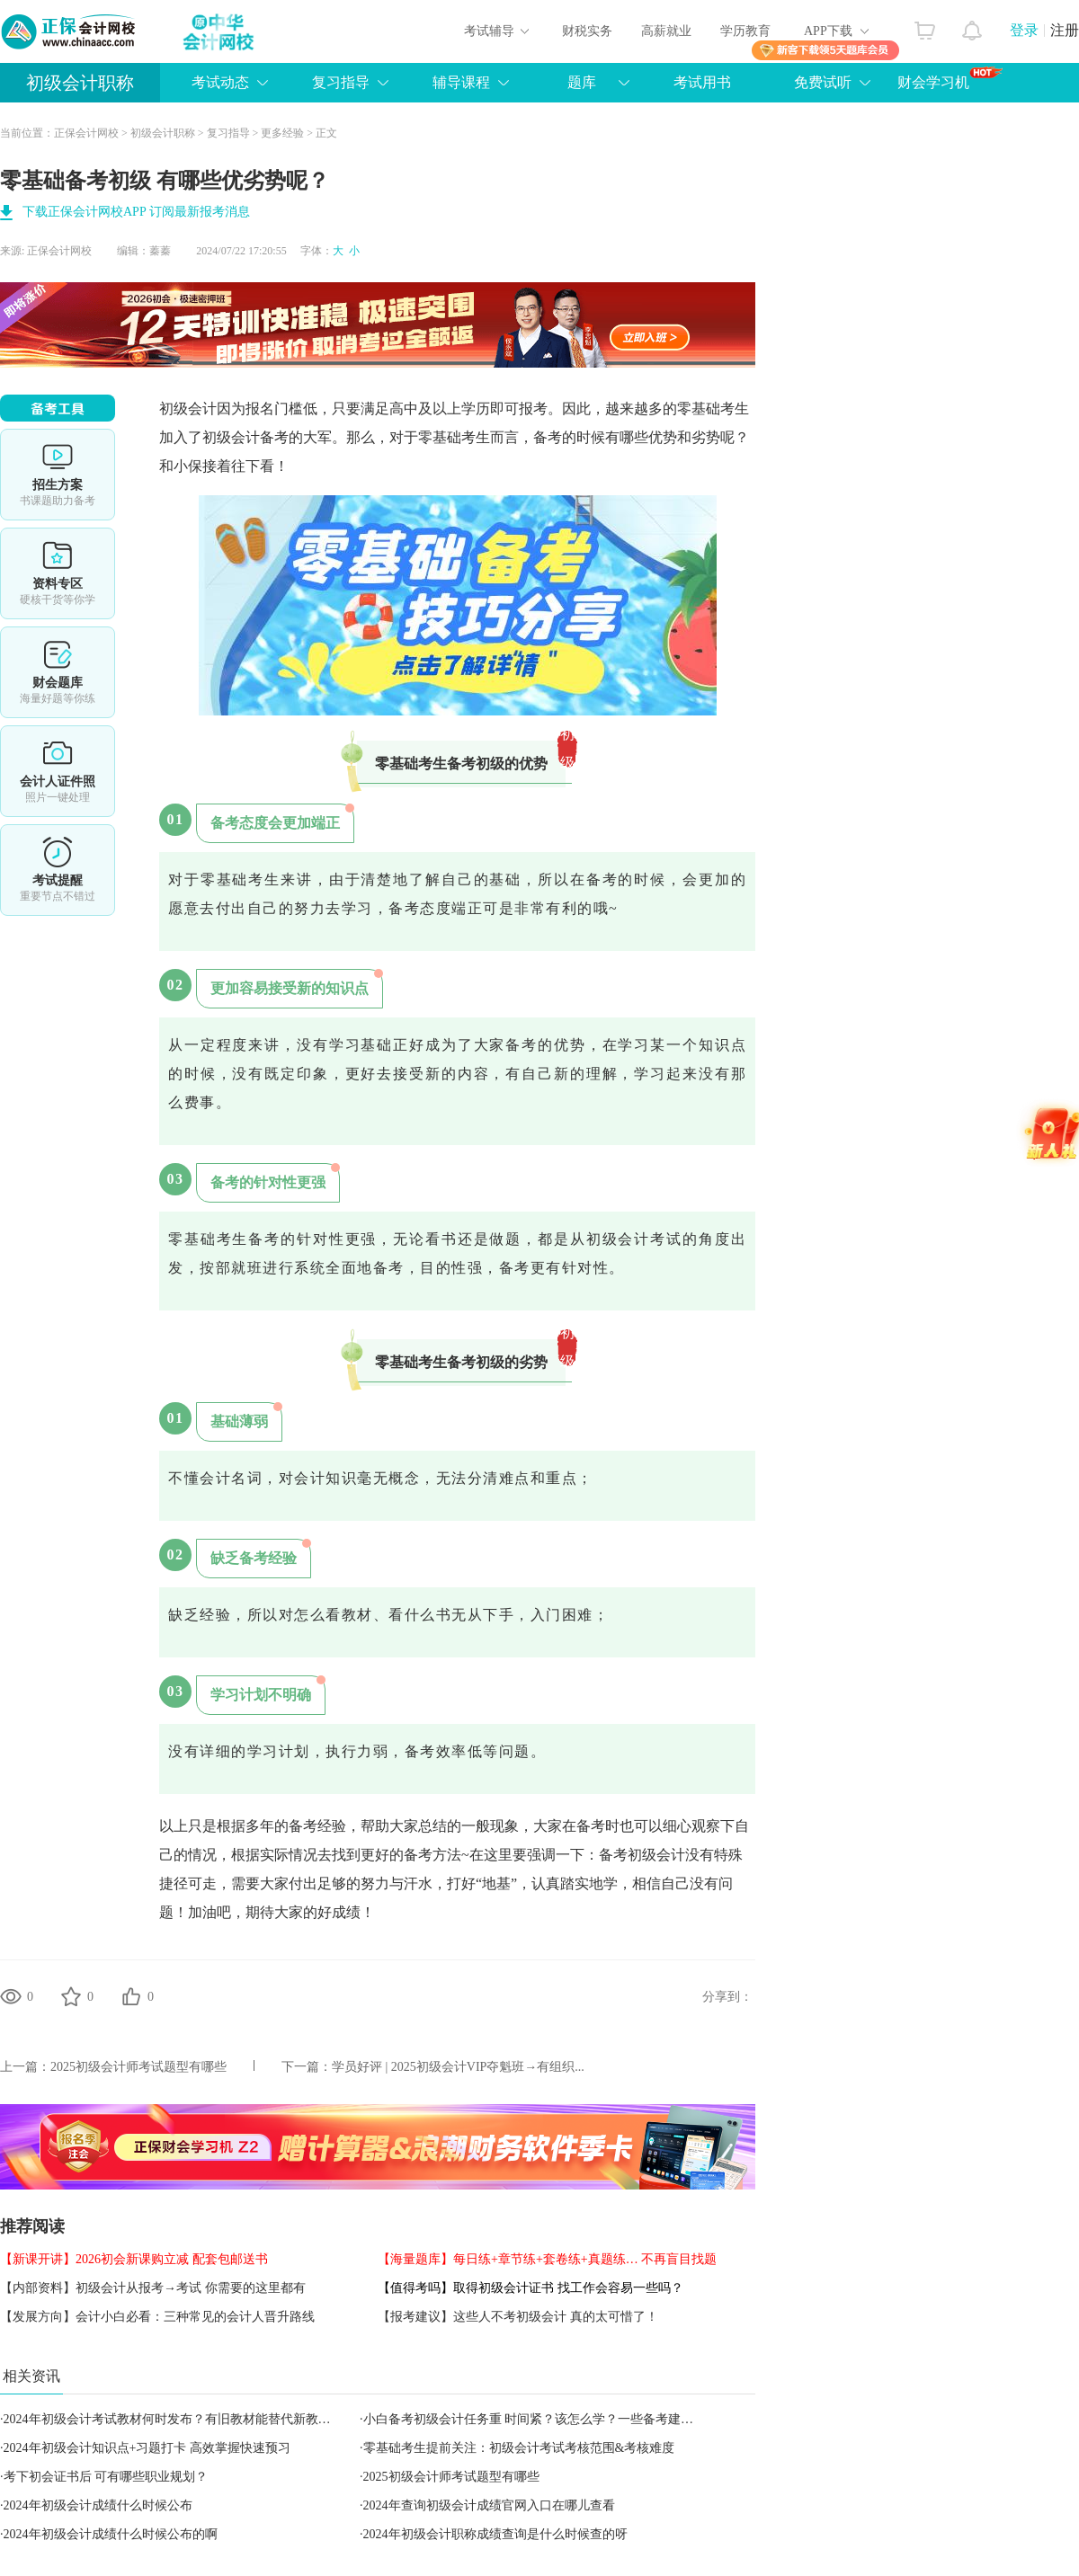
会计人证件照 (57, 771)
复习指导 (341, 82)
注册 (1064, 30)
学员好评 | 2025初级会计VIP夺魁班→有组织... (458, 2067)
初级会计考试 (634, 1239)
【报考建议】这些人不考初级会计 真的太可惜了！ (518, 2316)
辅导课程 (461, 82)
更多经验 (282, 133)
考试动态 (220, 82)
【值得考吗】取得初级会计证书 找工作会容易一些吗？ (530, 2288)
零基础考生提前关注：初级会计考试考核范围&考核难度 (519, 2448)
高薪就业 (666, 31)
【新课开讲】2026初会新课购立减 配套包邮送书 (134, 2259)
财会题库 (57, 672)
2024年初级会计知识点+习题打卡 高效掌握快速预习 (147, 2448)
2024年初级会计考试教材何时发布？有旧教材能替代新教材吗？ (180, 2419)
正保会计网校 (86, 133)
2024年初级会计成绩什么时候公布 (98, 2505)
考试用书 (702, 82)
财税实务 (587, 31)
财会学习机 (950, 78)
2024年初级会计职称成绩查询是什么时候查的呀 (495, 2534)
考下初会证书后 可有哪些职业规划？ (106, 2476)
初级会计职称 (80, 83)
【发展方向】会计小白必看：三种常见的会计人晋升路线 (157, 2316)
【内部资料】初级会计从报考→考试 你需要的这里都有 (153, 2288)
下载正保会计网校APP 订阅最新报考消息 (136, 211)
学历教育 (745, 31)
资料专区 (57, 573)
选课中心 (57, 475)
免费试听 (823, 82)
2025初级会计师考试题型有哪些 (138, 2067)
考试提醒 (57, 870)
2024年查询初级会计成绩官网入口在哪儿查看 (489, 2505)
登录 (1024, 30)
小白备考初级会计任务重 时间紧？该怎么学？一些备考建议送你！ (547, 2419)
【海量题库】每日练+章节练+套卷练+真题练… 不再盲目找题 (547, 2259)
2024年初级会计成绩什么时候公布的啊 (111, 2534)
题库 (581, 82)
